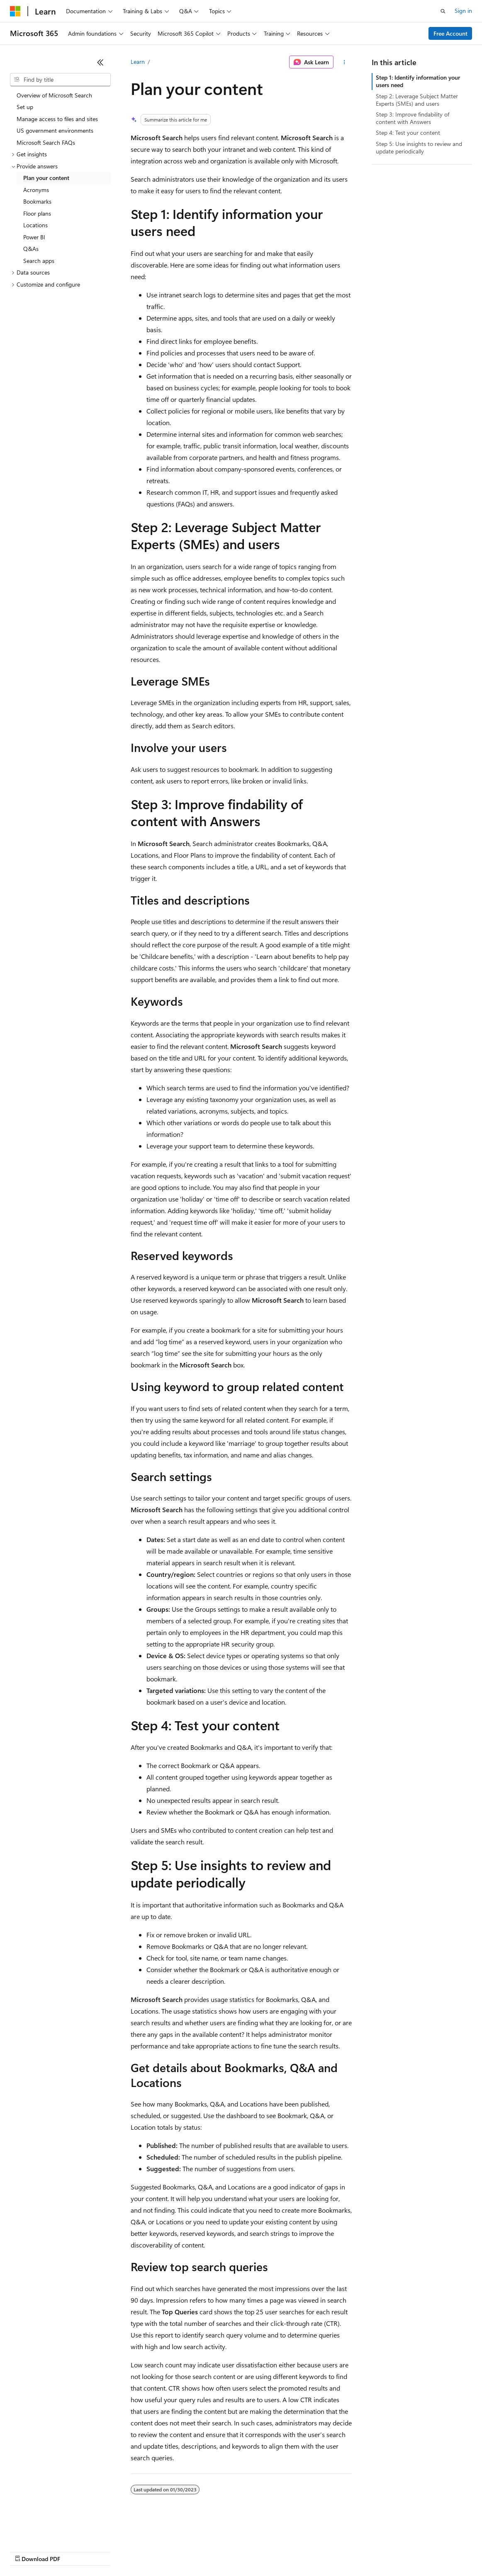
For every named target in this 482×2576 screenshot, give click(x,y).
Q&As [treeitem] (31, 249)
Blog (113, 2551)
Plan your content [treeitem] (46, 178)
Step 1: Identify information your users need (418, 81)
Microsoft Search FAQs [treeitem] (46, 142)
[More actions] (344, 62)
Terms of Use (303, 2551)
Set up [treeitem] (25, 107)
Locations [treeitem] (35, 225)
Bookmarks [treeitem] (37, 201)
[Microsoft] (15, 11)
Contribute (148, 2551)
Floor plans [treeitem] (37, 213)
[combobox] (60, 79)
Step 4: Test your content (408, 132)
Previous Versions (75, 2551)
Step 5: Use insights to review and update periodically (419, 147)
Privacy (181, 2551)
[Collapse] (100, 62)
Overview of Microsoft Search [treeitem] (54, 95)
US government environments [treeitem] (55, 130)
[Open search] (443, 11)
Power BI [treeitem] (34, 237)
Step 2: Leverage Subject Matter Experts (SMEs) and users (417, 99)
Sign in (463, 11)
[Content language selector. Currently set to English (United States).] (48, 2531)
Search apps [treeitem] (38, 261)
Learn (138, 62)
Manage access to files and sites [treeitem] (57, 119)
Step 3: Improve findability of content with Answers (412, 118)
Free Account (450, 33)
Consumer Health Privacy (238, 2551)
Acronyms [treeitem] (36, 190)
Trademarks (343, 2551)
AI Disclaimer (26, 2551)
